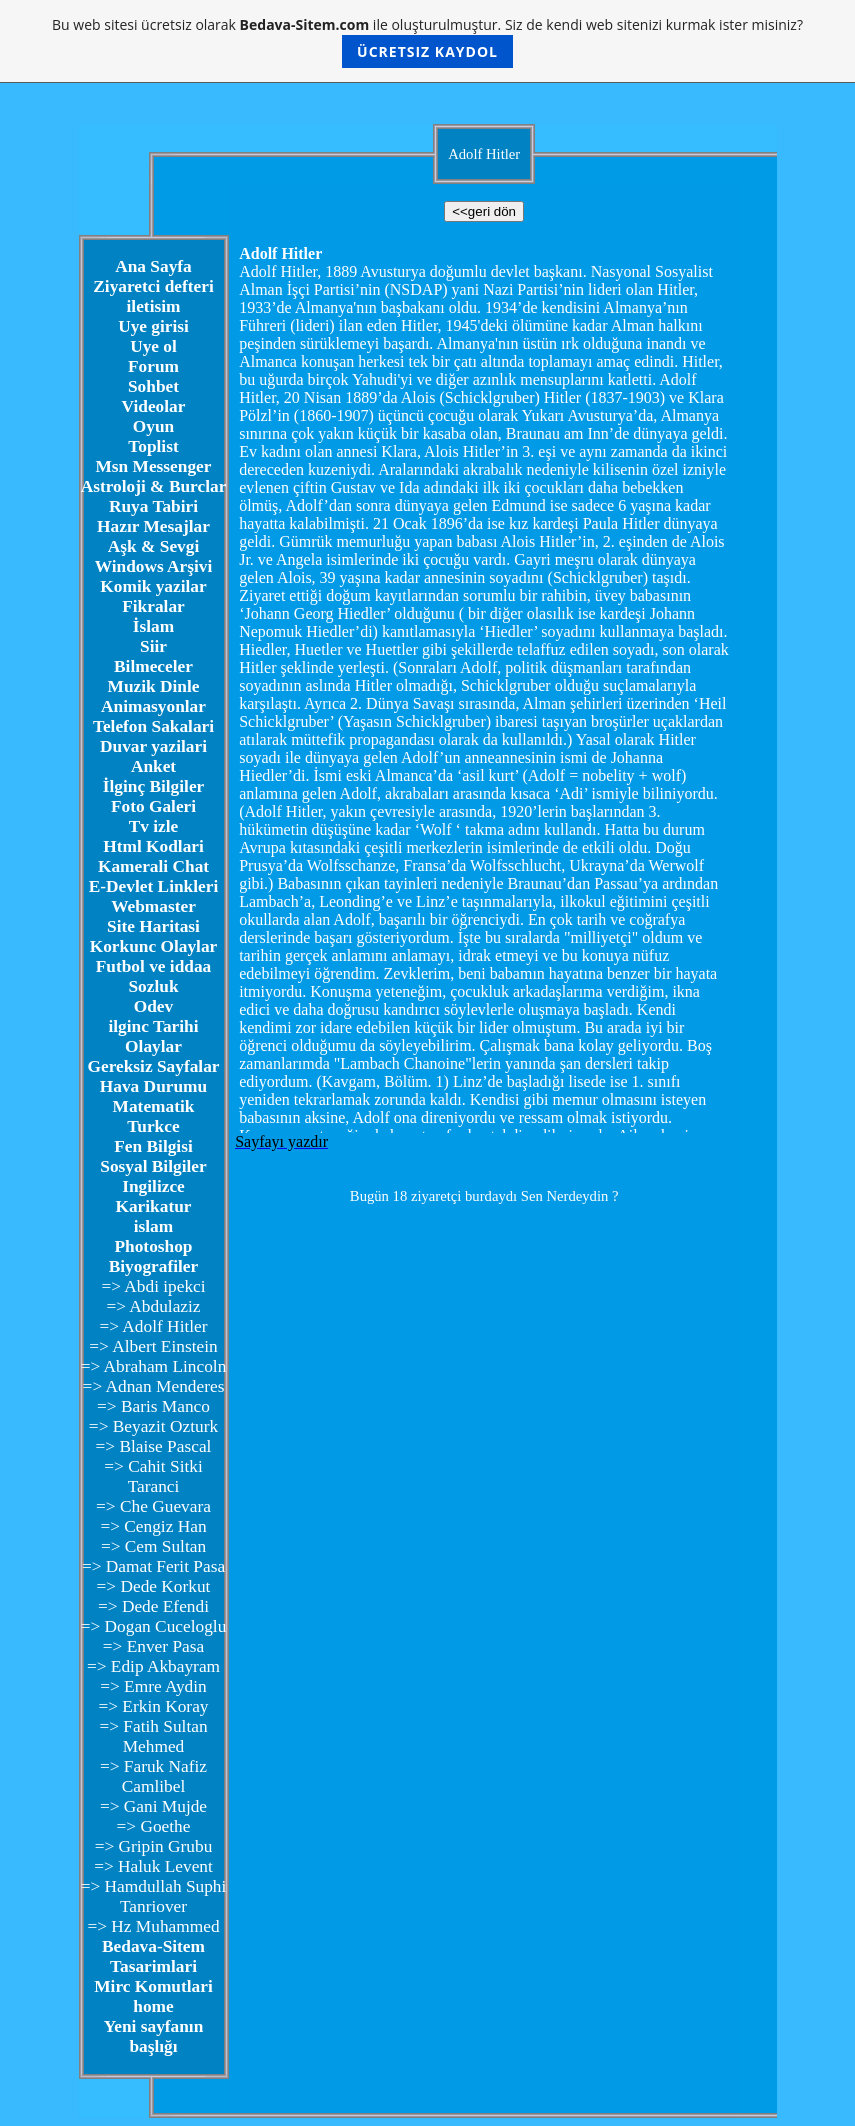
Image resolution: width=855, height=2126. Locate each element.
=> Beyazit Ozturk (153, 1426)
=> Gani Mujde (153, 1806)
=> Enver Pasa (153, 1646)
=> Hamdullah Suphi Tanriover (154, 1896)
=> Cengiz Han (153, 1526)
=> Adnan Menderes (154, 1386)
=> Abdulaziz (153, 1306)
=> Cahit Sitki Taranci (153, 1476)
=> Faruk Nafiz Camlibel (153, 1776)
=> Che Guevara (153, 1506)
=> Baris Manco (153, 1406)
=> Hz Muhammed (153, 1926)
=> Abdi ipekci (153, 1286)
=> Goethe (154, 1826)
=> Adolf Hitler (153, 1326)
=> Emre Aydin (153, 1686)
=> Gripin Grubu (154, 1846)
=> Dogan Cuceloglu (154, 1626)
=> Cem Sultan (153, 1546)
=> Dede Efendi (153, 1606)
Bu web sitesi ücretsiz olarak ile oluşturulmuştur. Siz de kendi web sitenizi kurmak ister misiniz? (427, 41)
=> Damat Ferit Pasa (153, 1566)
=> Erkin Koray (153, 1706)
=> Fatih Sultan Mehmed (153, 1736)
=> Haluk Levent (153, 1866)
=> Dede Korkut (154, 1586)
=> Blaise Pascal (154, 1446)
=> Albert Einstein (153, 1346)
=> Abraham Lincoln (154, 1366)
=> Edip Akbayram (153, 1666)
